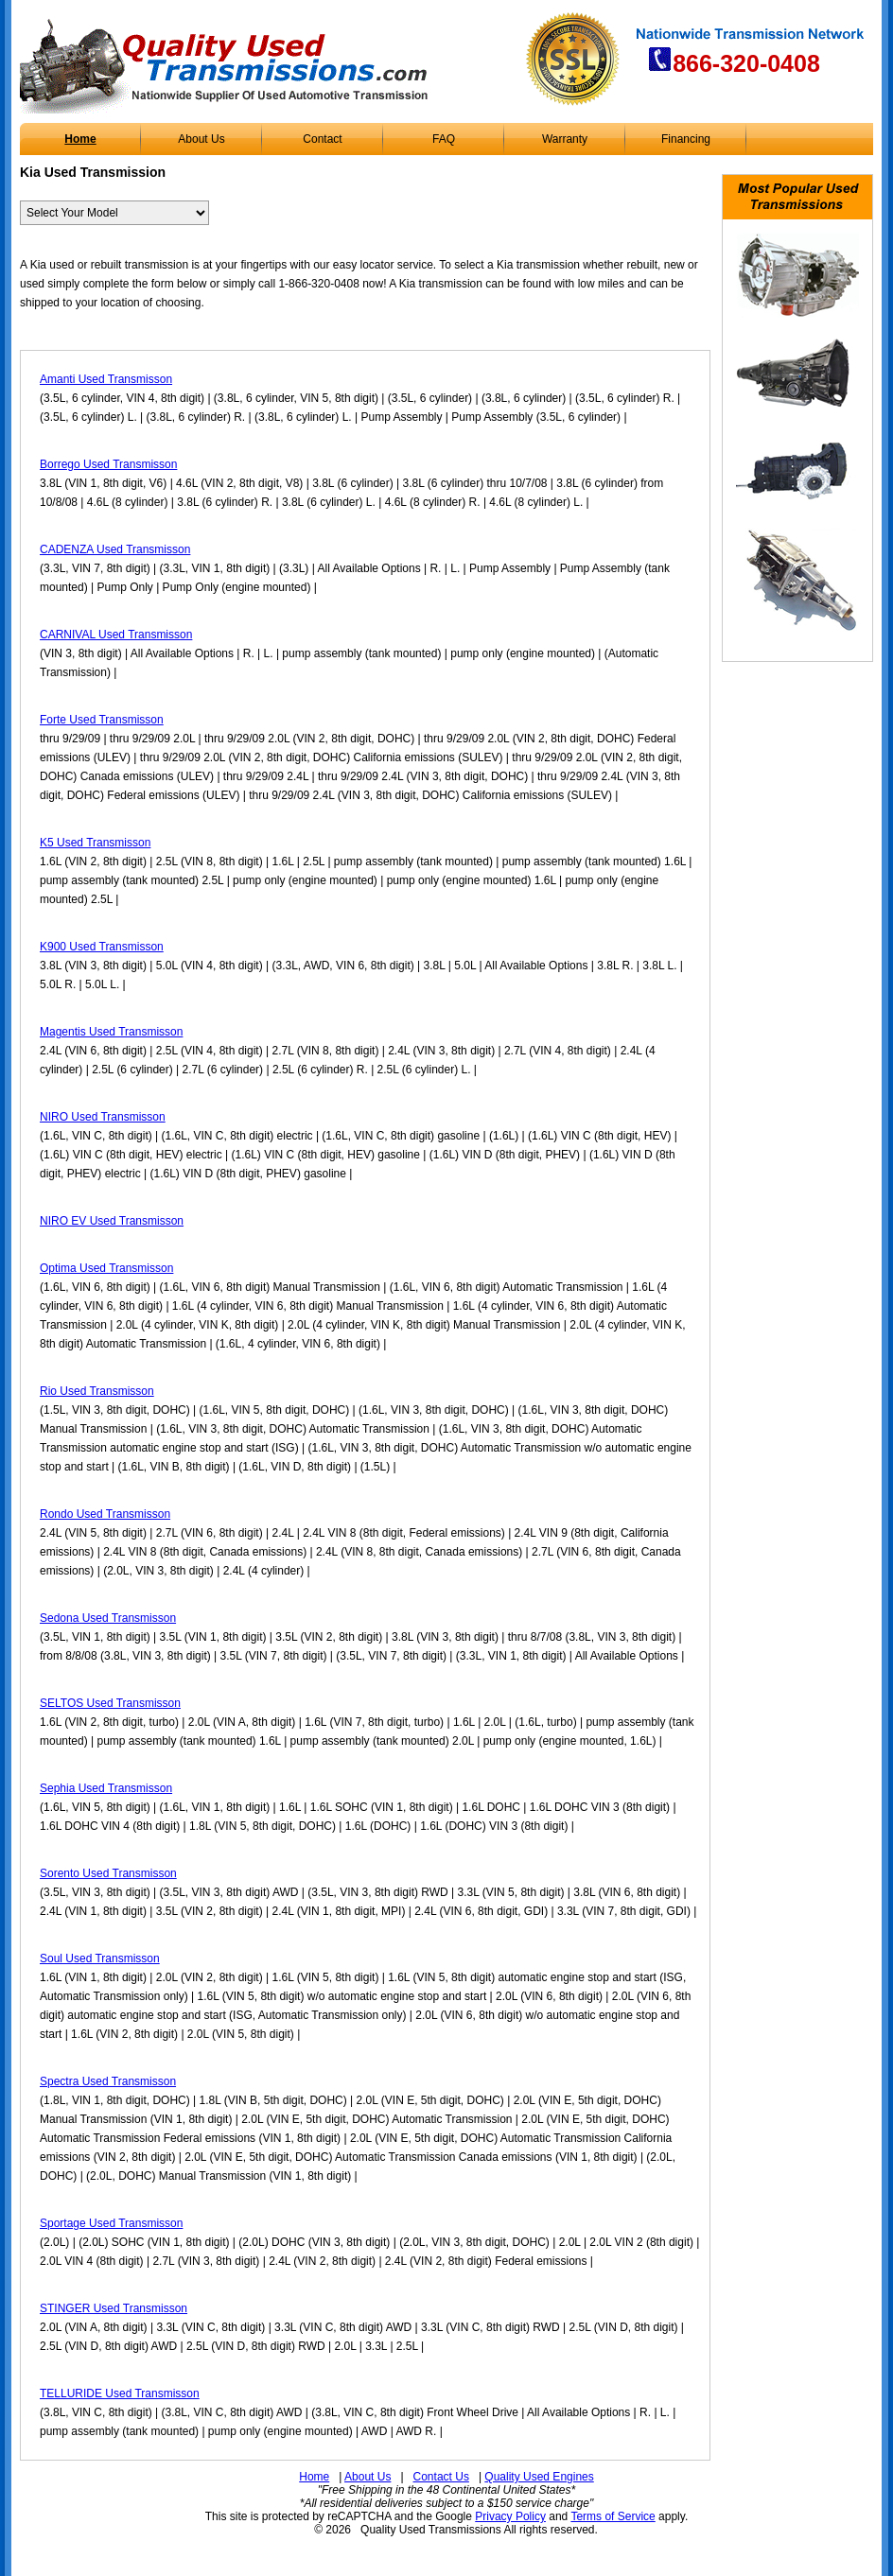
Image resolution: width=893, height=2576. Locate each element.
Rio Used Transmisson (97, 1391)
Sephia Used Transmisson (106, 1788)
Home (80, 139)
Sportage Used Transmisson (111, 2223)
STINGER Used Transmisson (113, 2308)
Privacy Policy (510, 2516)
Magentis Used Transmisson (111, 1031)
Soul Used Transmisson (100, 1958)
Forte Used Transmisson (102, 719)
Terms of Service (612, 2516)
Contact (322, 139)
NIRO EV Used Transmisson (112, 1220)
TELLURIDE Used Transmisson (120, 2393)
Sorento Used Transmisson (108, 1873)
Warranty (564, 139)
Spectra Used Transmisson (108, 2081)
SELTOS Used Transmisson (110, 1703)
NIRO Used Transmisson (103, 1116)
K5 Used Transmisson (95, 842)
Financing (685, 139)
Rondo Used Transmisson (105, 1514)
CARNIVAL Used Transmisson (116, 634)
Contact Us (441, 2476)
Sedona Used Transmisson (108, 1618)
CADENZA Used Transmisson (115, 549)
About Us (201, 139)
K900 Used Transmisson (102, 946)
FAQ (443, 139)
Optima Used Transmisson (106, 1268)
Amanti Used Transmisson (106, 379)
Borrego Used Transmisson (108, 464)
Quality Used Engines (538, 2476)
